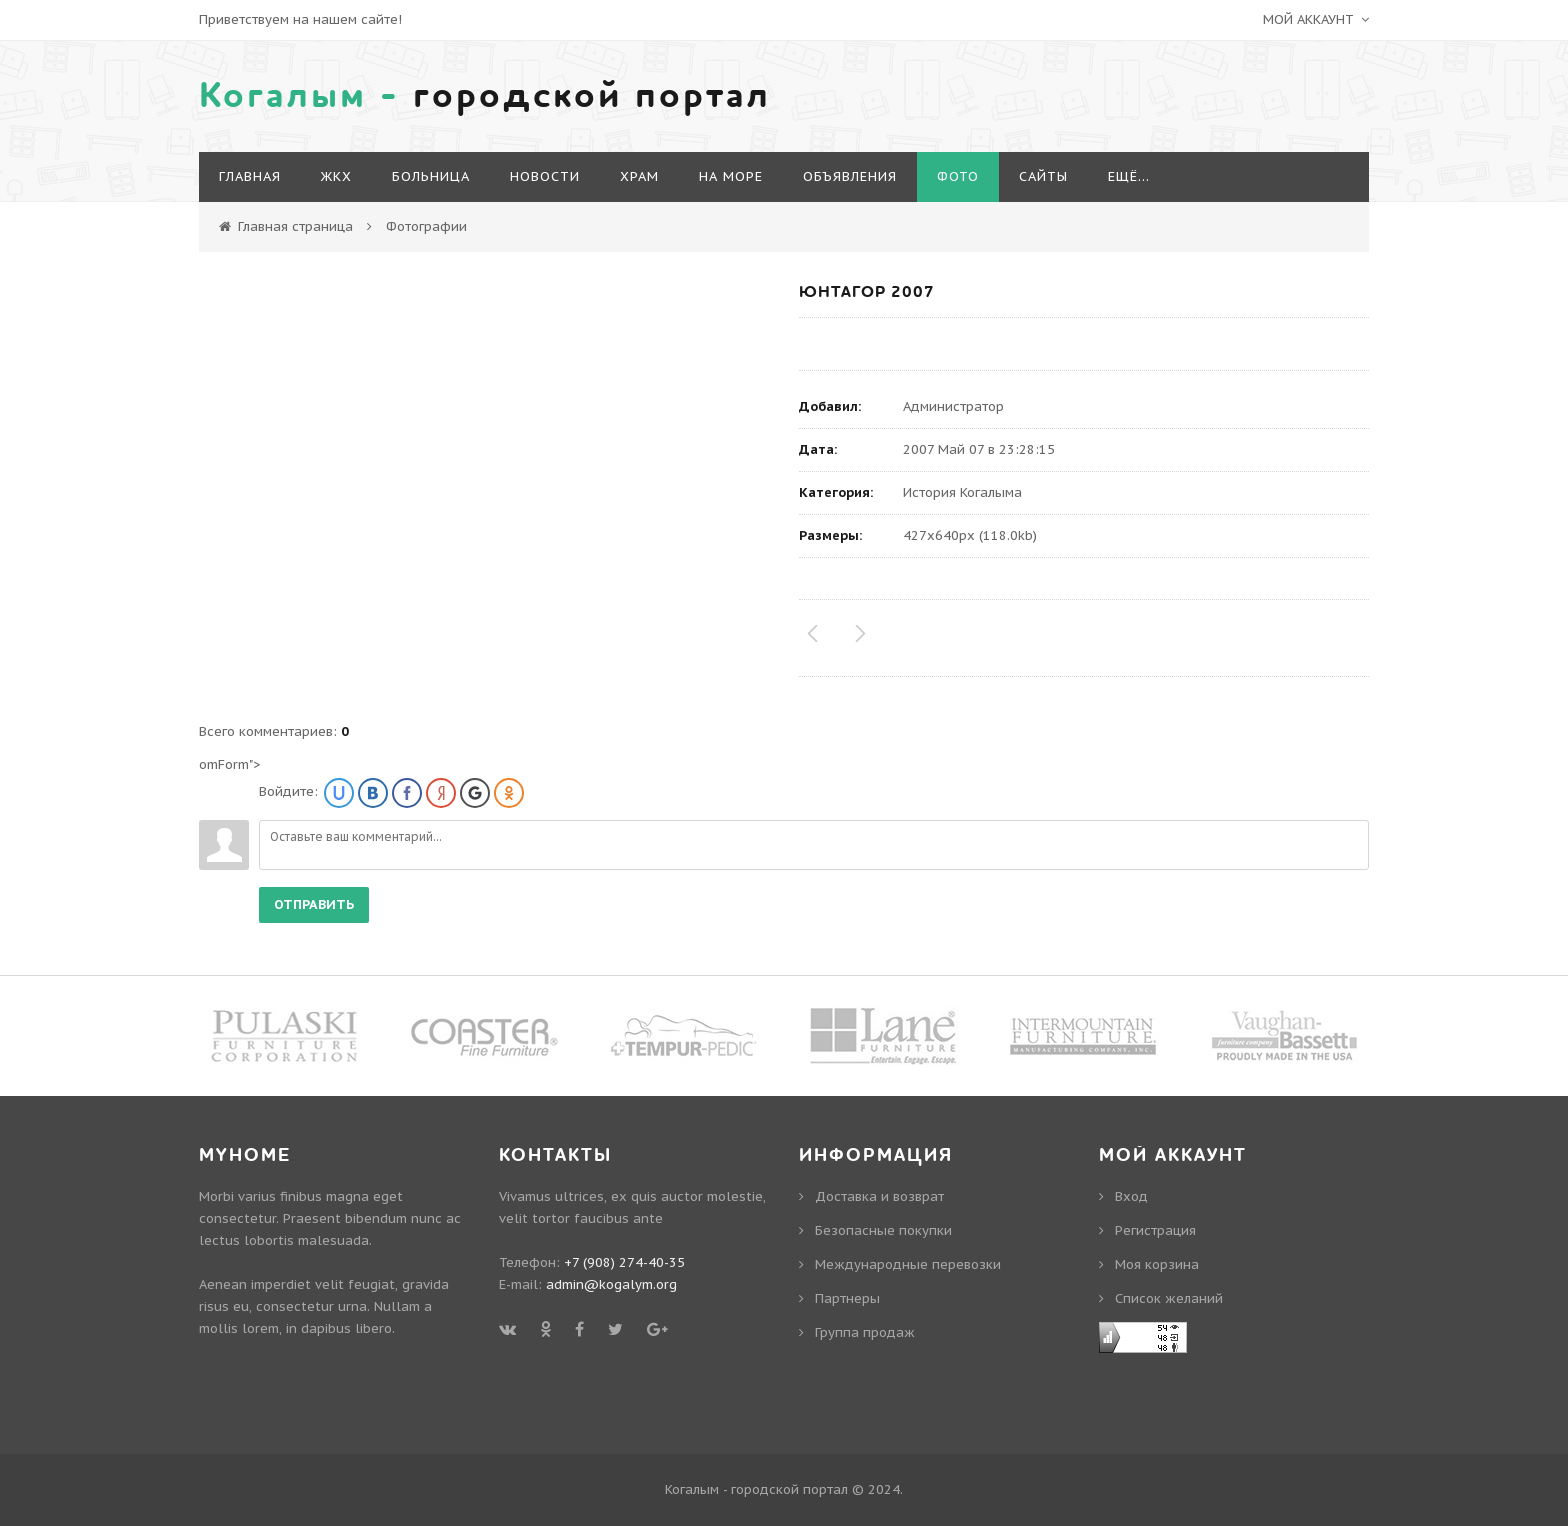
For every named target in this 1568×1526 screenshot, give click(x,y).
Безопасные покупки (883, 1230)
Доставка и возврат (879, 1196)
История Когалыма (962, 492)
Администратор (953, 406)
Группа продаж (865, 1332)
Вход (1131, 1196)
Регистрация (1155, 1230)
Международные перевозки (908, 1264)
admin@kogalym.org (611, 1284)
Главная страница (295, 226)
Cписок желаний (1169, 1298)
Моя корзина (1157, 1264)
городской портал (485, 96)
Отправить (314, 904)
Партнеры (847, 1298)
